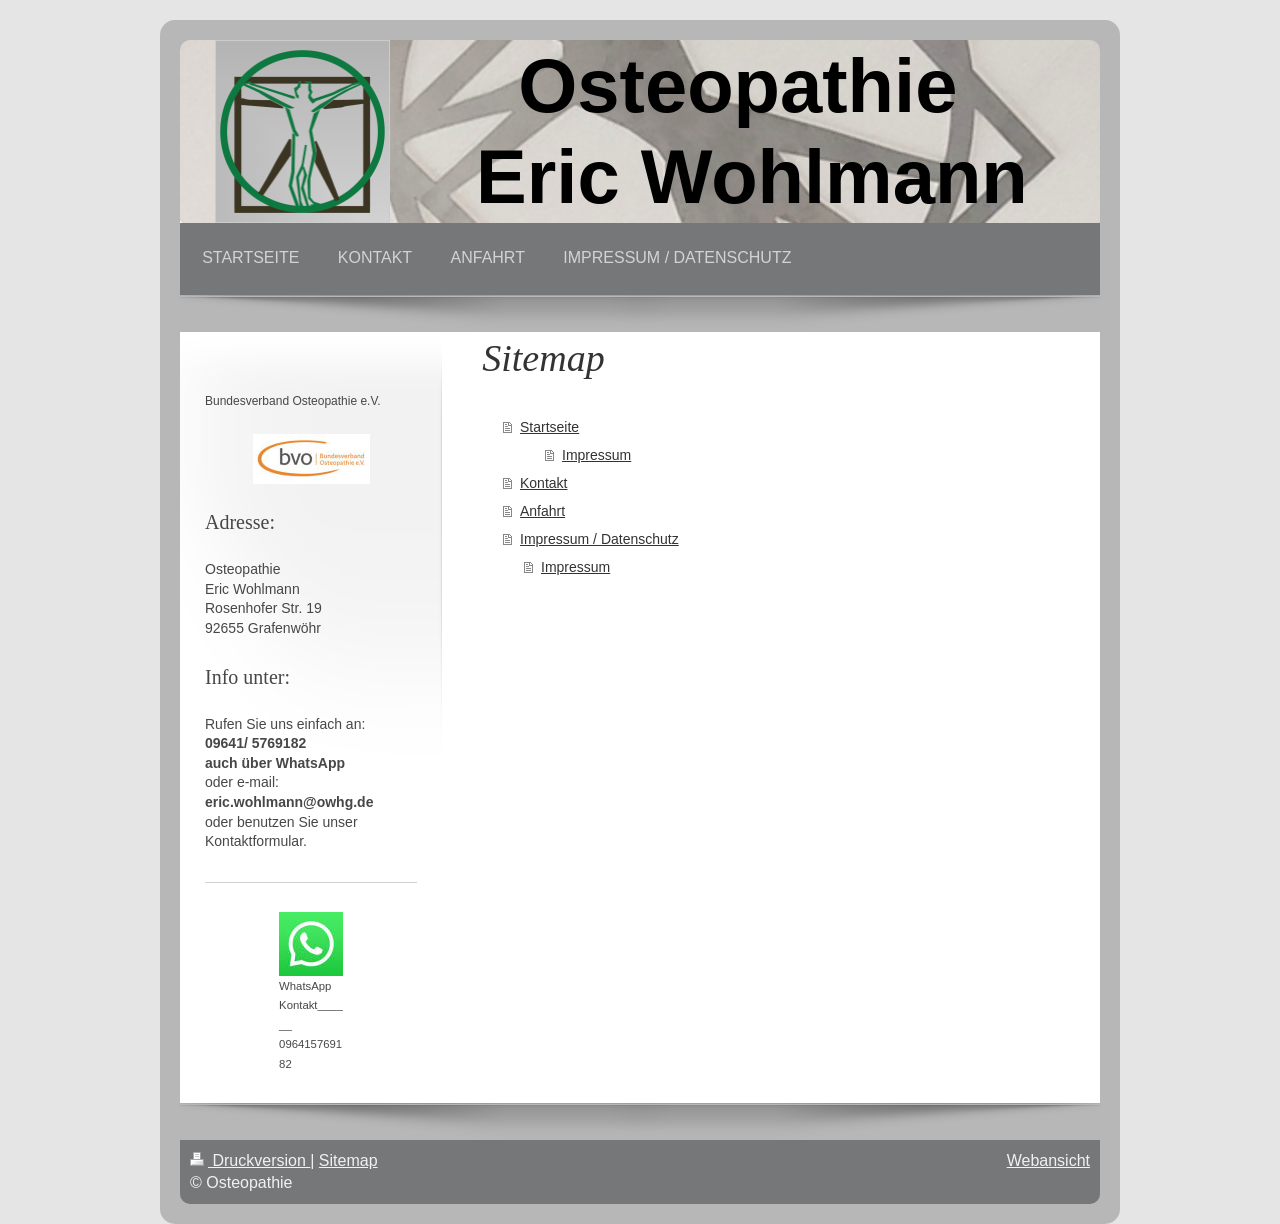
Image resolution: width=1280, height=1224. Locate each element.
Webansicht (1048, 1160)
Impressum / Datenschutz (599, 539)
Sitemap (348, 1160)
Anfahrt (542, 511)
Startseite (549, 427)
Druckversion (250, 1160)
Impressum (596, 455)
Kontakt (543, 483)
